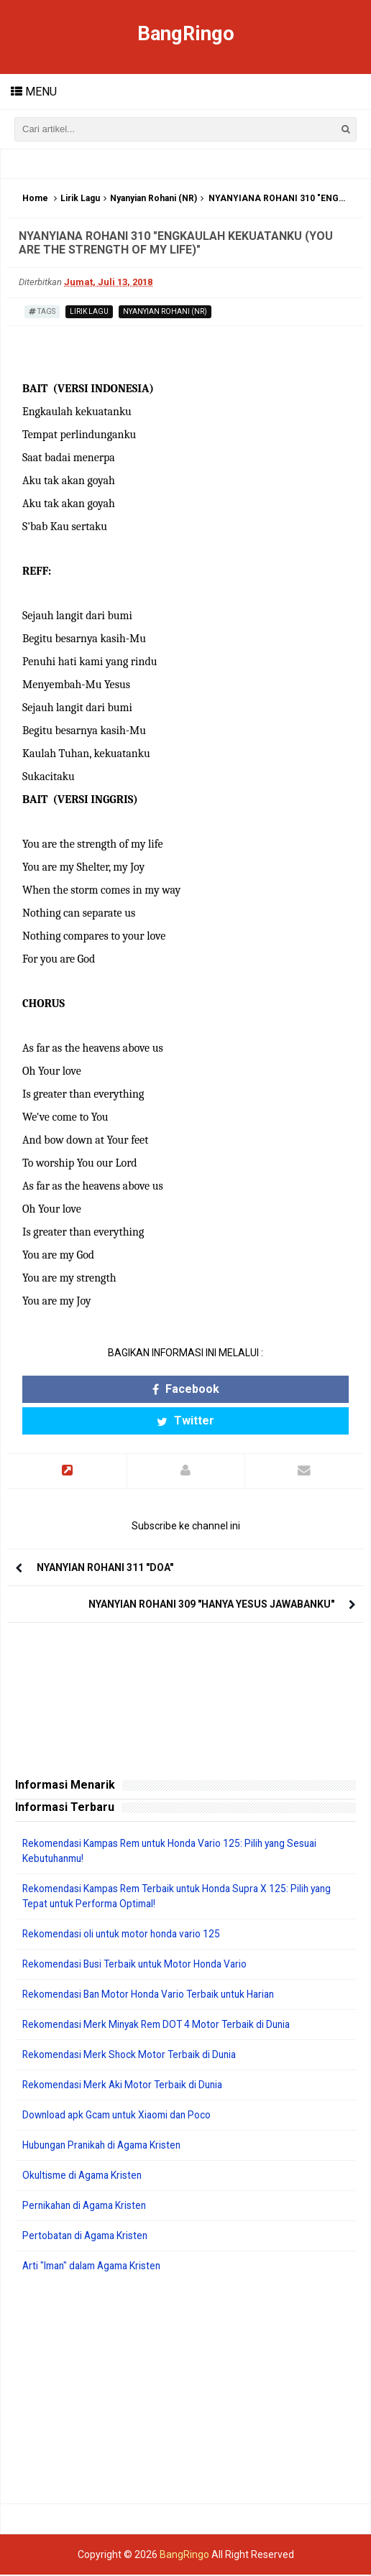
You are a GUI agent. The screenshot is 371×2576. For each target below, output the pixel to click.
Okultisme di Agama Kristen (85, 2176)
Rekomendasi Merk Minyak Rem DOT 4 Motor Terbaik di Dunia (162, 2025)
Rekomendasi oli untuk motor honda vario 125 (126, 1935)
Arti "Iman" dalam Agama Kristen (96, 2267)
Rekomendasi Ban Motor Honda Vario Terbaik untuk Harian (155, 1995)
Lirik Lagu (80, 199)
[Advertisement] (185, 2390)
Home (35, 199)
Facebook (185, 1389)
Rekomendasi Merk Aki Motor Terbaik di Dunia (126, 2086)
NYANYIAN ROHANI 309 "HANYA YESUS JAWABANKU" (211, 1605)
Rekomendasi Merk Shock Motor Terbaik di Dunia (133, 2056)
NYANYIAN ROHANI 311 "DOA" (105, 1569)
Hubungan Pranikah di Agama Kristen (106, 2146)
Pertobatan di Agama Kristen (88, 2237)
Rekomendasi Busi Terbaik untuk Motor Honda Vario (139, 1965)
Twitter (185, 1421)
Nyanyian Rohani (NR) (153, 199)
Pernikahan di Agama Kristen (88, 2207)
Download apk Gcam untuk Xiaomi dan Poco (121, 2116)
